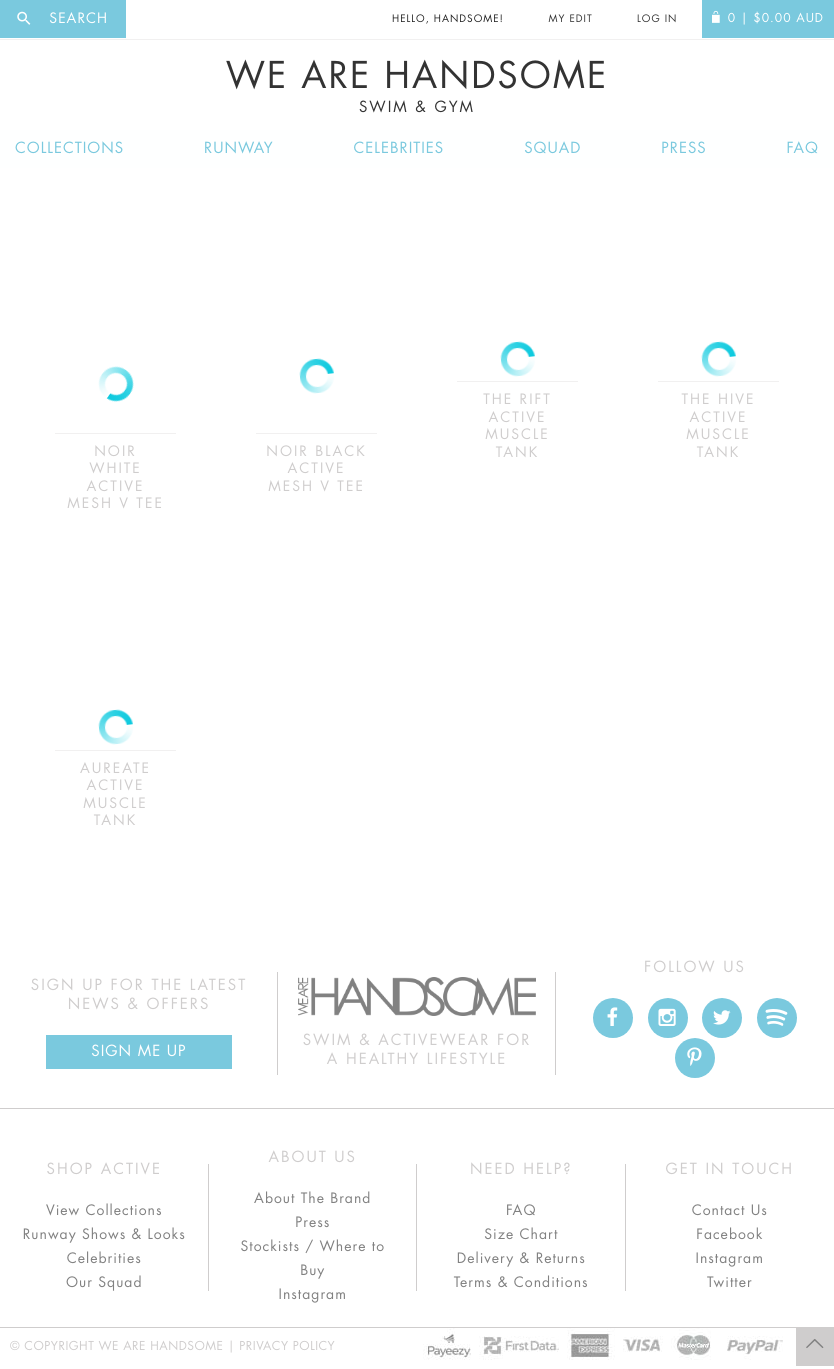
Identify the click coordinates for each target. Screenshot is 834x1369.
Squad (552, 148)
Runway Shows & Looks (104, 1235)
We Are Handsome (417, 87)
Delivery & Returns (521, 1259)
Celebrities (399, 148)
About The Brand (312, 1199)
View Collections (104, 1211)
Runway (239, 148)
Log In (657, 19)
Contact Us (730, 1211)
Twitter (730, 1283)
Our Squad (104, 1283)
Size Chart (521, 1235)
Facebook (729, 1235)
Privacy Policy (287, 1347)
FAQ (803, 148)
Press (683, 148)
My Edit (570, 19)
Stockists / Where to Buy (312, 1259)
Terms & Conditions (521, 1283)
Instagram (313, 1295)
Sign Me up (138, 1051)
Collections (69, 148)
